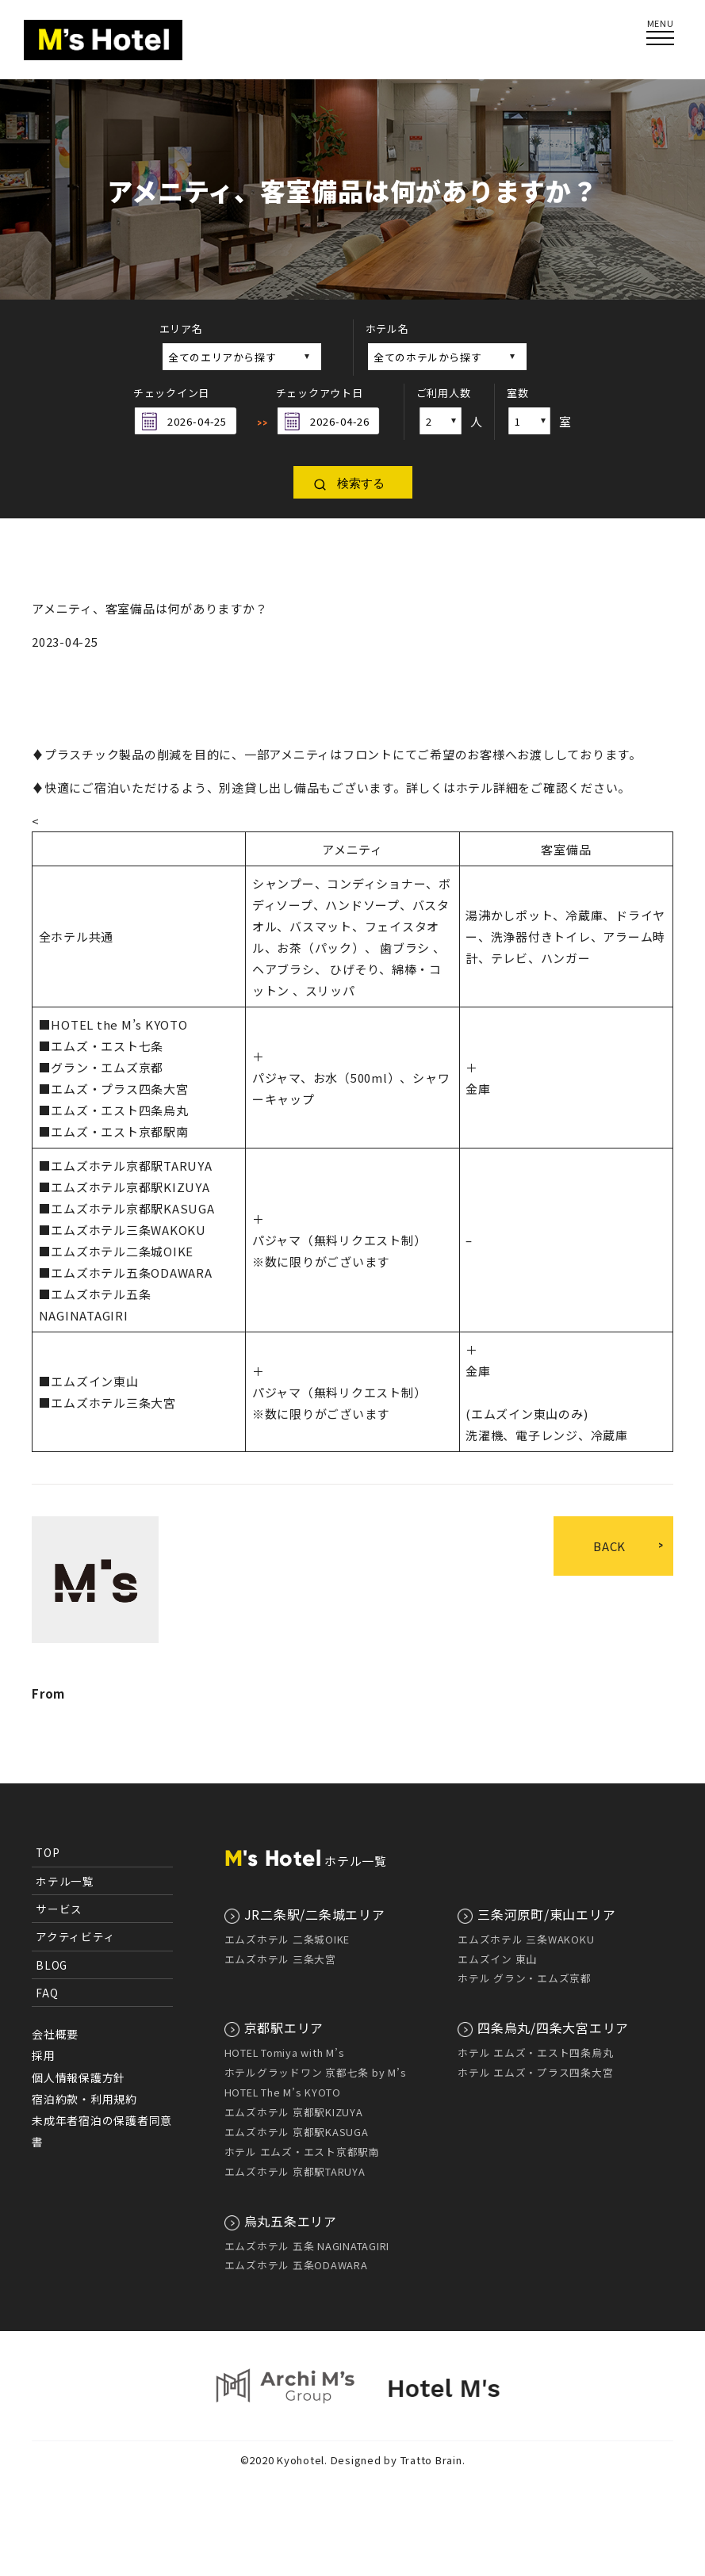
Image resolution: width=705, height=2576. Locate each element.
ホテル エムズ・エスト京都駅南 (302, 2151)
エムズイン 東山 (497, 1958)
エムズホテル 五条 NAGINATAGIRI (307, 2245)
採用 (44, 2055)
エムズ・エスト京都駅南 (119, 1131)
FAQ (47, 1993)
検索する (361, 483)
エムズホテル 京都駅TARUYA (295, 2171)
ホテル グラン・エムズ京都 (525, 1978)
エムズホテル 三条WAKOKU (526, 1939)
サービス (59, 1909)
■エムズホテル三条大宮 (107, 1402)
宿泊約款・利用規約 (84, 2099)
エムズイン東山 (94, 1381)
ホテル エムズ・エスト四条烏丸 (535, 2052)
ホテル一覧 (65, 1881)
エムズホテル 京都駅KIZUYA (293, 2111)
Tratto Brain (431, 2459)
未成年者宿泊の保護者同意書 (102, 2131)
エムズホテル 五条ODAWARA (296, 2264)
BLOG (51, 1965)
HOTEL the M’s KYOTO (119, 1024)
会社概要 (55, 2034)
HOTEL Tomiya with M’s (284, 2052)
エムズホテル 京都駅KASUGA (296, 2131)
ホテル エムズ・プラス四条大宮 (535, 2072)
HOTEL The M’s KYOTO (282, 2092)
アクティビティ (75, 1936)
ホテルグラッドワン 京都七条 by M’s (315, 2072)
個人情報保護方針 (78, 2077)
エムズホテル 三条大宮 (280, 1958)
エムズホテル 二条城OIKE (287, 1939)
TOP (47, 1852)
